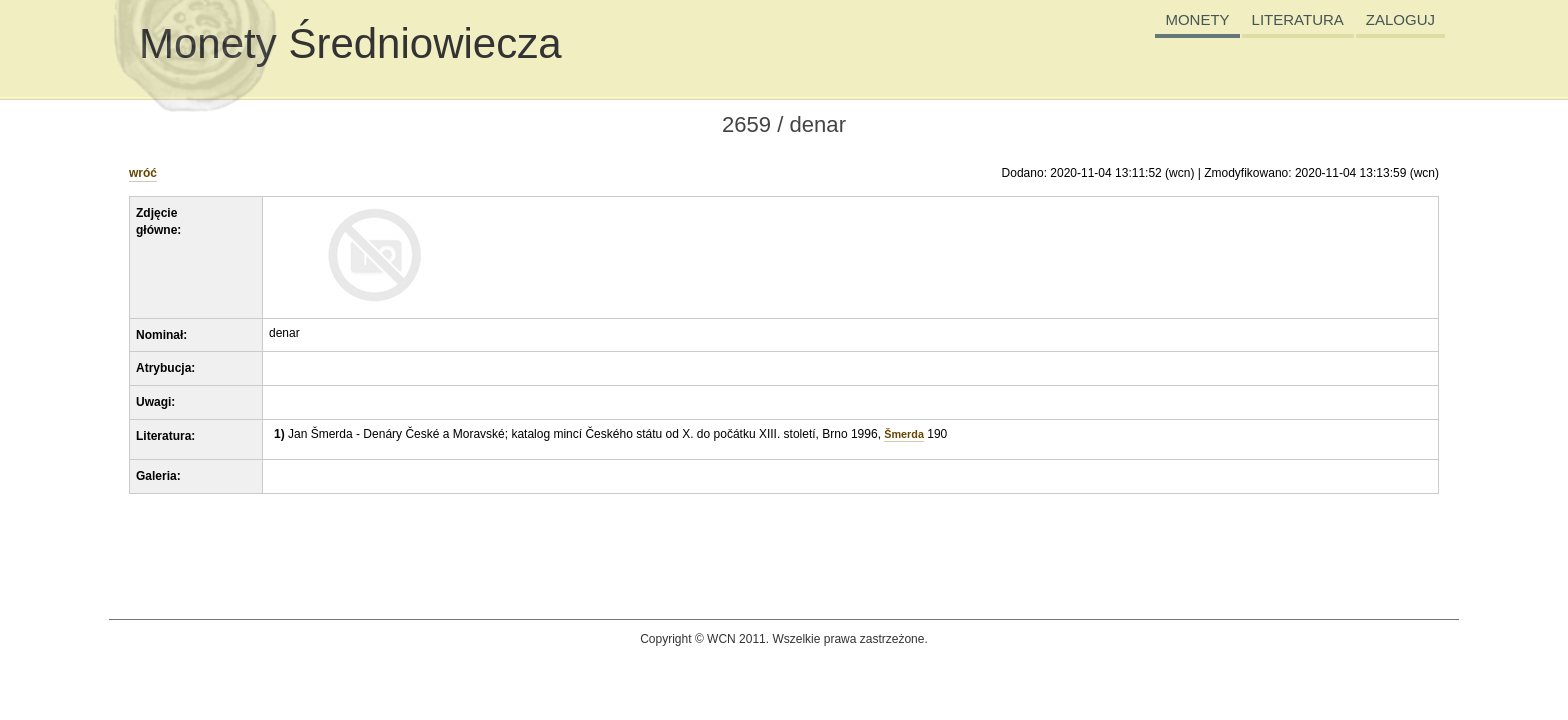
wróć (143, 173)
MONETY (1197, 19)
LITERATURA (1298, 19)
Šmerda (904, 434)
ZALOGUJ (1400, 19)
